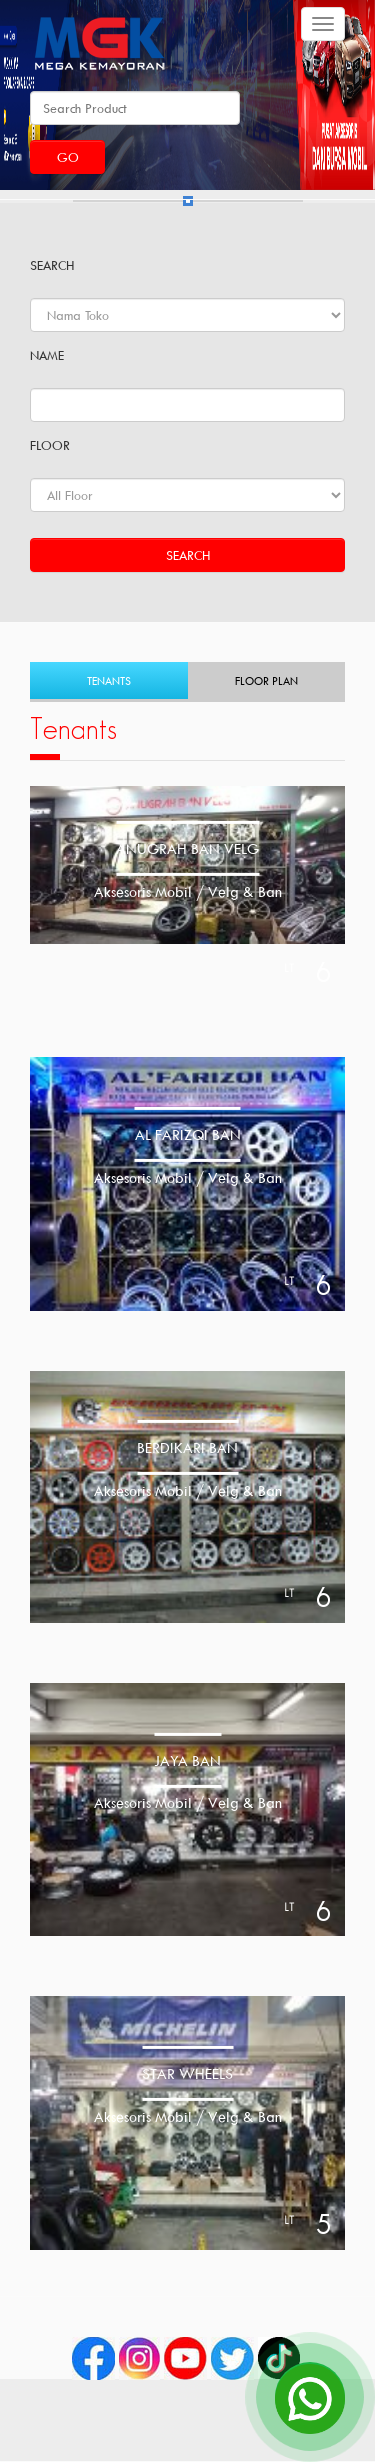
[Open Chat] (310, 2397)
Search (188, 555)
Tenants (109, 680)
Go (68, 157)
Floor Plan (266, 680)
